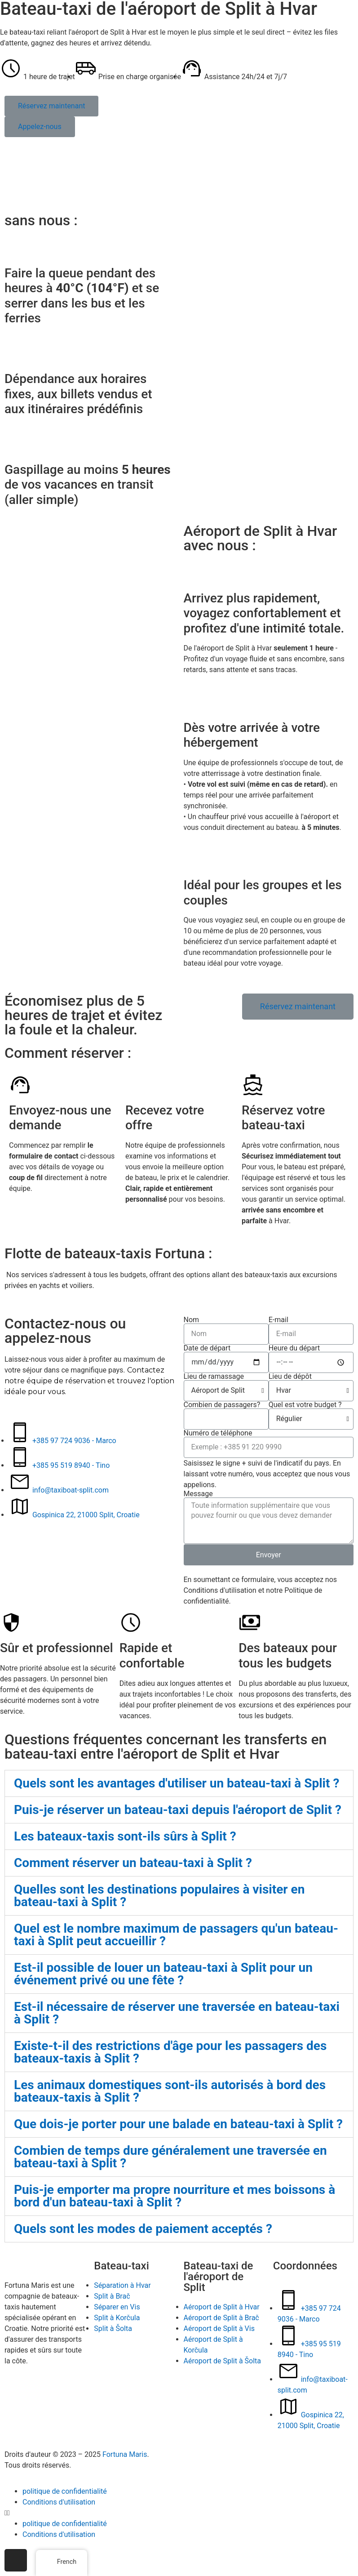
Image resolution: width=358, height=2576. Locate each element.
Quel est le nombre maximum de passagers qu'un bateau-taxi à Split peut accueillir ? (176, 1934)
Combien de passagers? (222, 1404)
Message (198, 1493)
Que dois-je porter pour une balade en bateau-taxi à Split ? (178, 2124)
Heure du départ (294, 1348)
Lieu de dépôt (290, 1376)
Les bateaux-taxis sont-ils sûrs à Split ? (125, 1836)
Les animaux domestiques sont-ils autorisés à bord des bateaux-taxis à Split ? (170, 2091)
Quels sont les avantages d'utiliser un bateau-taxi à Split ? (176, 1783)
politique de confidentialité (64, 2491)
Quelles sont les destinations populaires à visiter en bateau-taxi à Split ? (159, 1895)
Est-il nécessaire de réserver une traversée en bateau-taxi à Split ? (177, 2013)
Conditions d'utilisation (58, 2502)
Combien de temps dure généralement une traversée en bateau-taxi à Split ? (170, 2156)
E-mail (278, 1320)
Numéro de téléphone (218, 1433)
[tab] (179, 1783)
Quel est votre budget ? (305, 1404)
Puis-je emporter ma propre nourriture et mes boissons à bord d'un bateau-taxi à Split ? (174, 2196)
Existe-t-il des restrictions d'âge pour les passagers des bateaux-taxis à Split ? (170, 2052)
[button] (51, 106)
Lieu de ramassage (214, 1376)
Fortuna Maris (124, 2454)
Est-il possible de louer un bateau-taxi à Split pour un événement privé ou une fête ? (163, 1974)
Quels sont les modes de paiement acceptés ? (143, 2228)
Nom (191, 1320)
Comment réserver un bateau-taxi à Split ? (133, 1862)
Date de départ (207, 1348)
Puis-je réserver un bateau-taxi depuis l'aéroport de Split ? (177, 1809)
